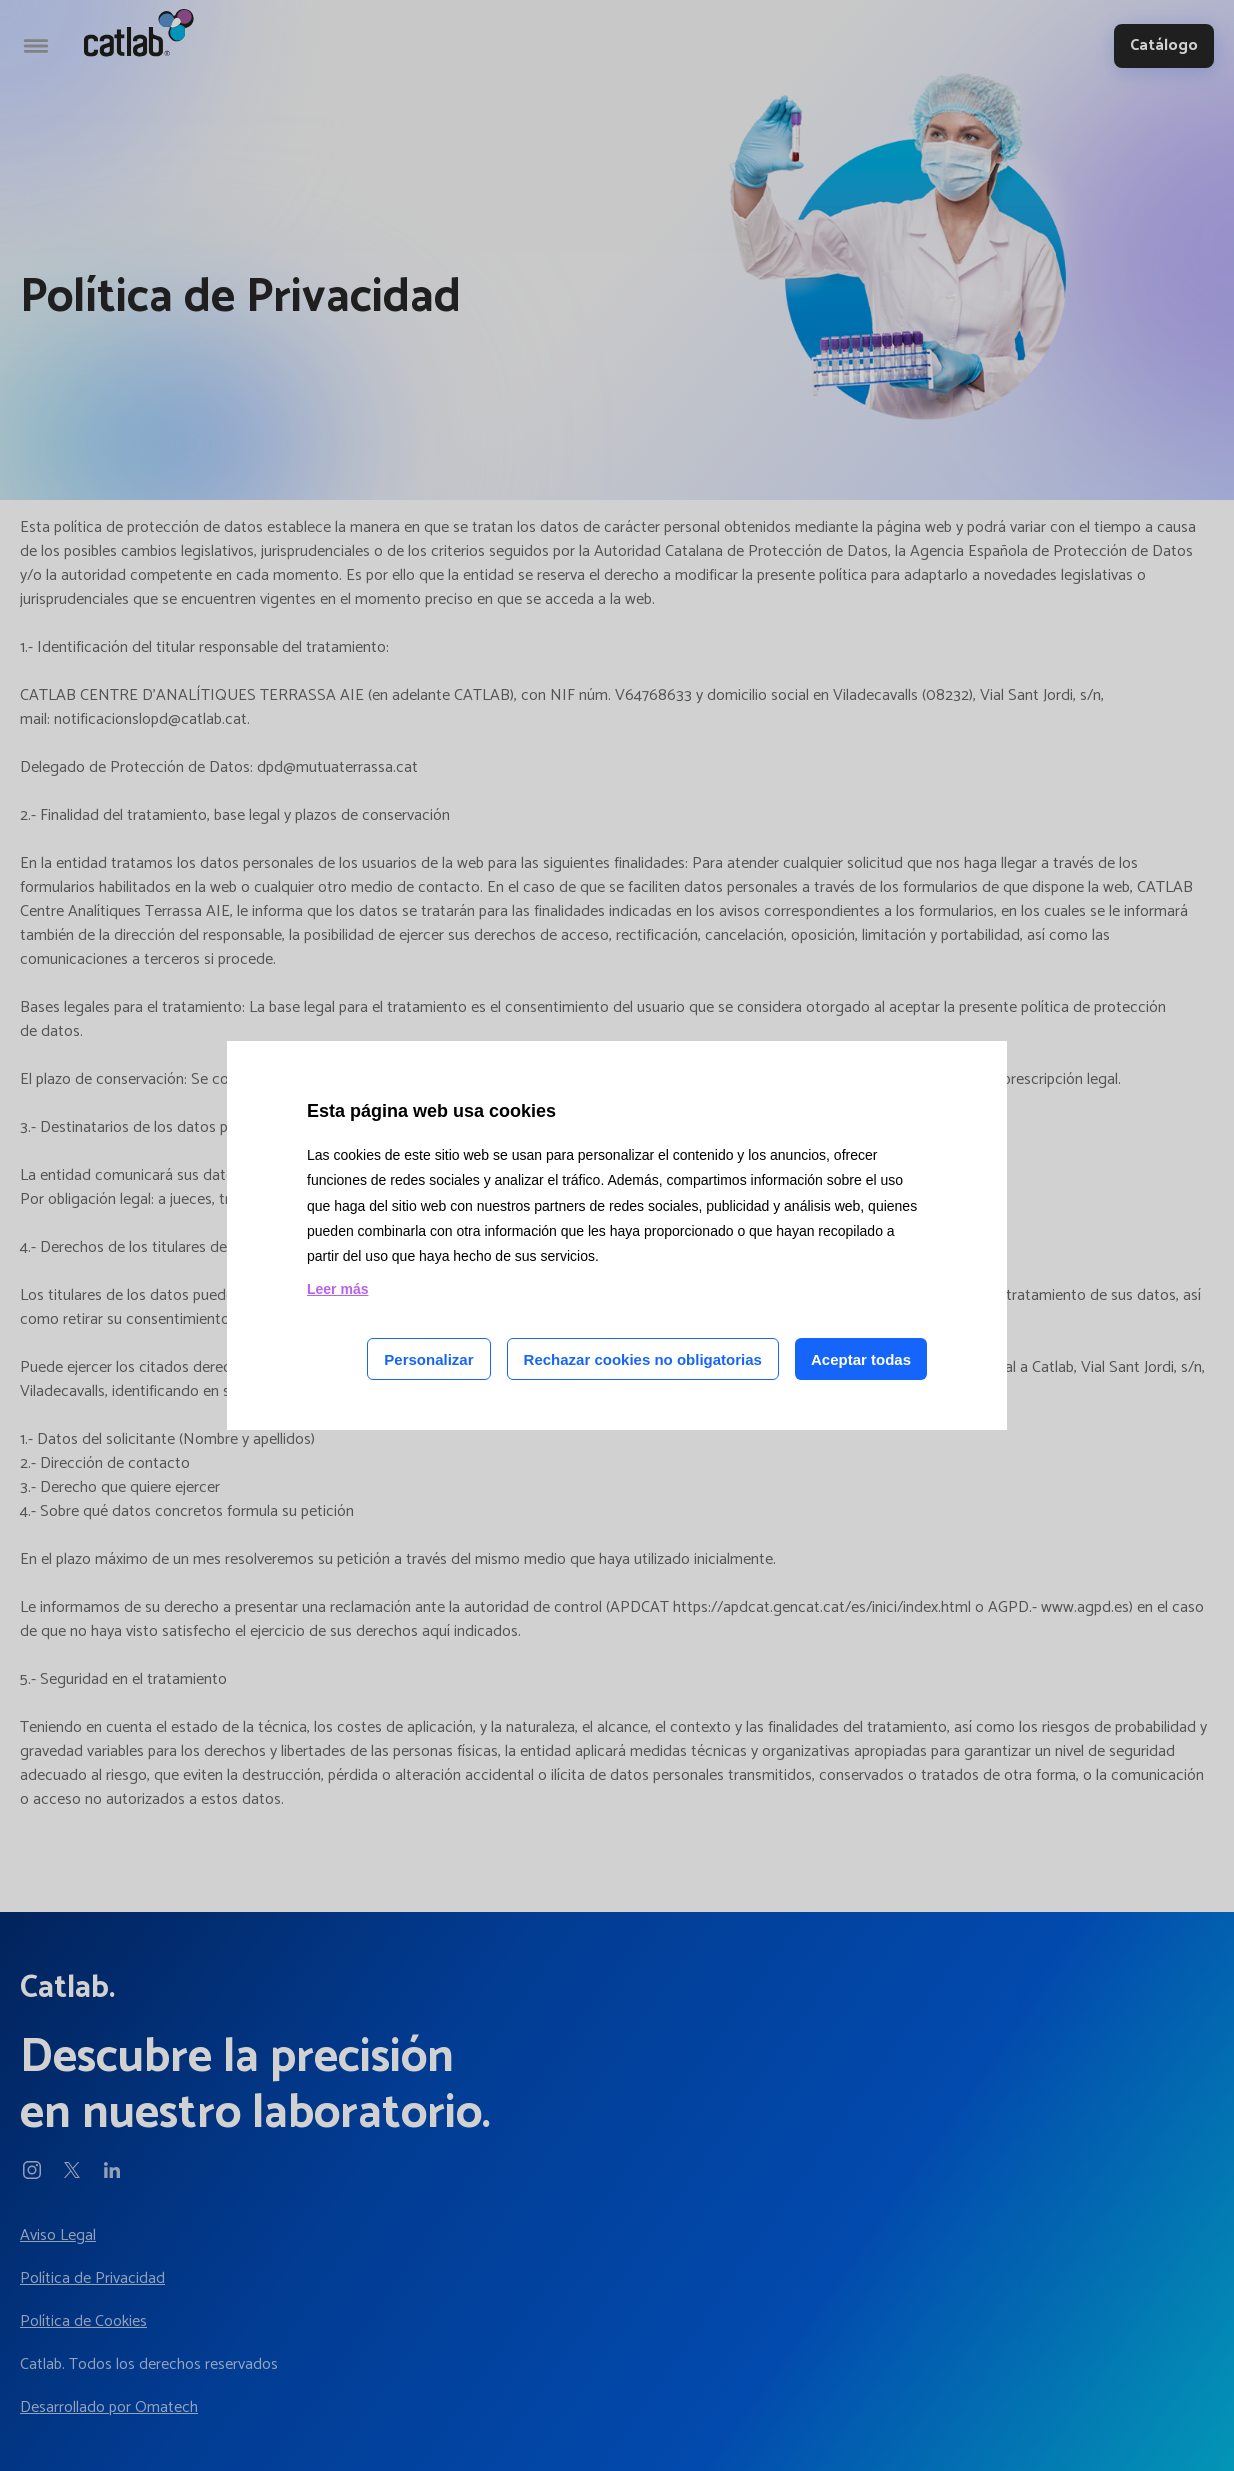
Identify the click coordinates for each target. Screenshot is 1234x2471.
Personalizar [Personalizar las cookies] (428, 1359)
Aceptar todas (861, 1359)
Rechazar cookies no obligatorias (643, 1359)
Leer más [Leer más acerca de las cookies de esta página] (337, 1289)
